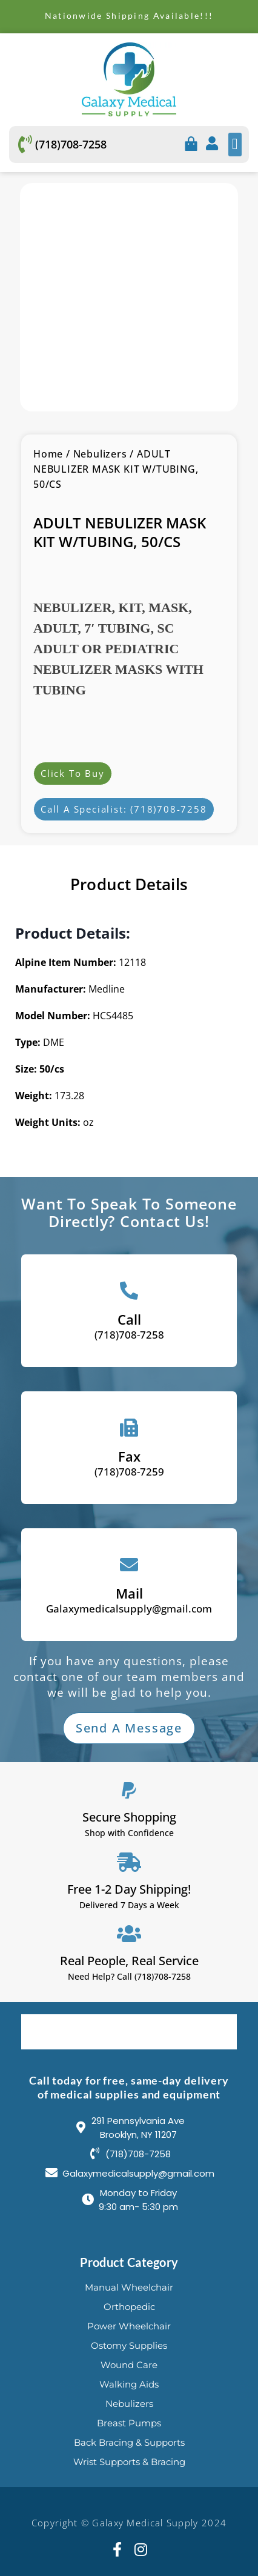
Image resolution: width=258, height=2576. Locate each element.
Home (48, 454)
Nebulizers (100, 454)
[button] (235, 144)
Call (129, 1319)
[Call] (129, 1291)
